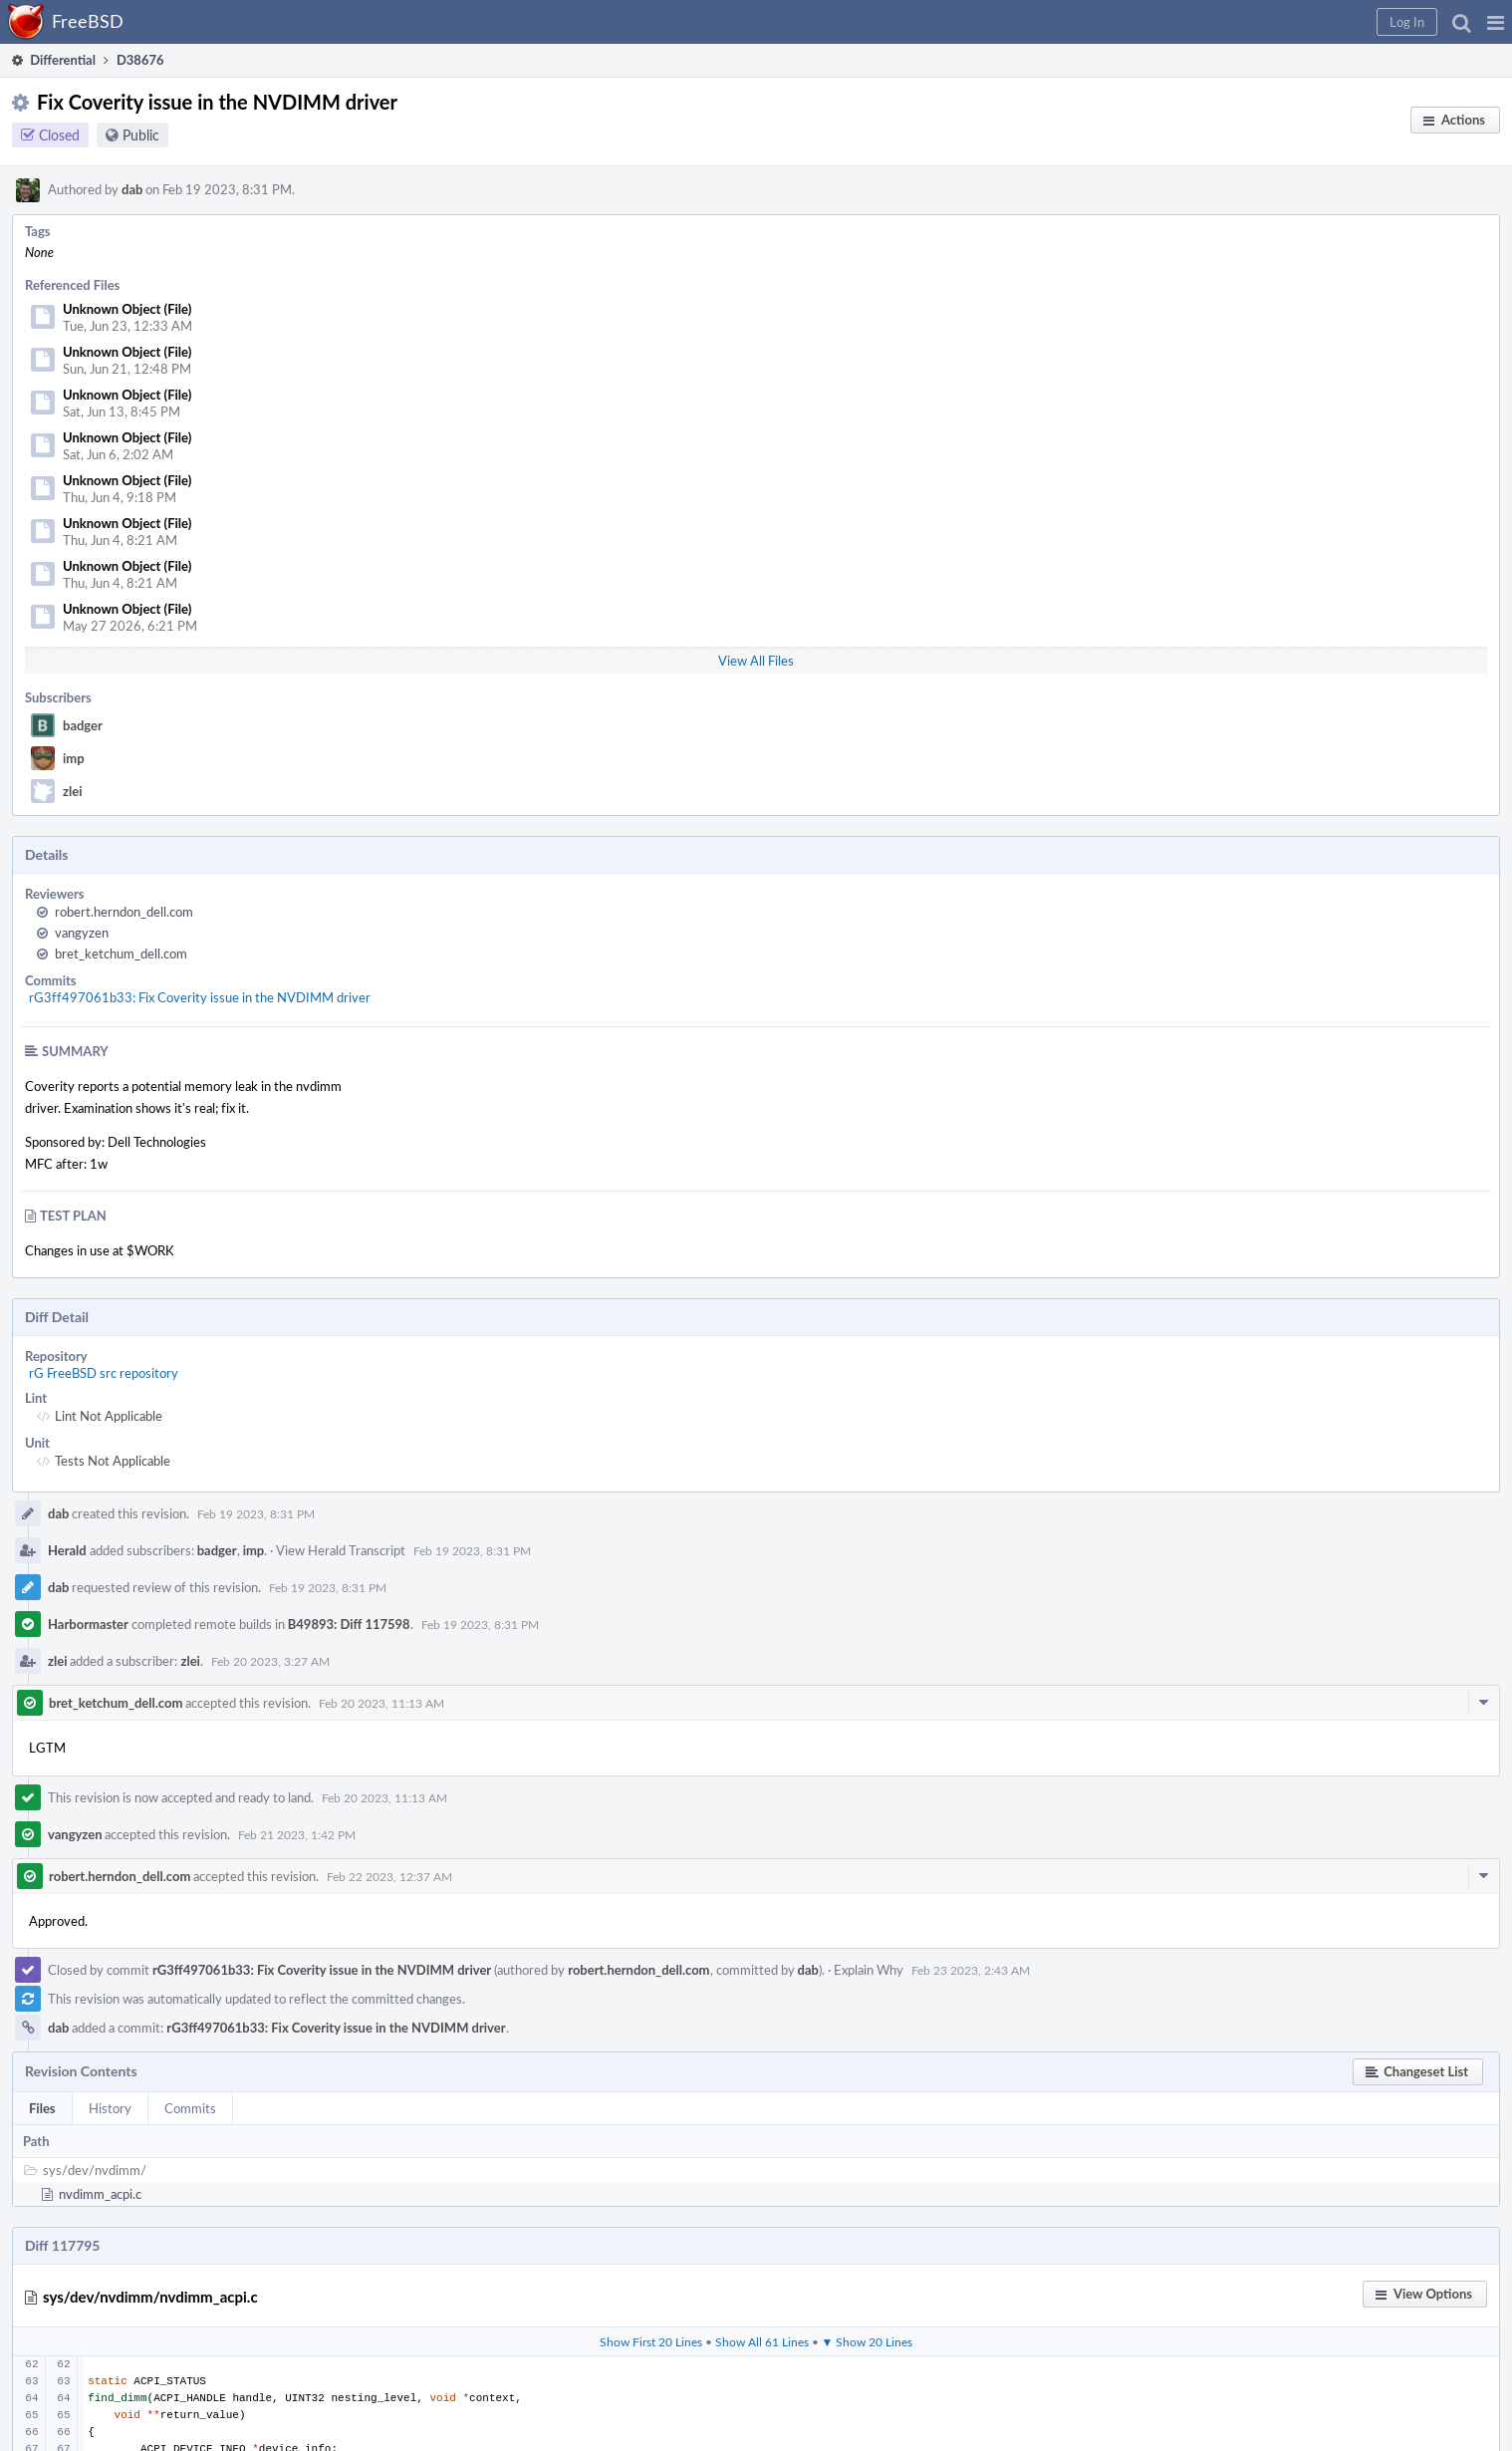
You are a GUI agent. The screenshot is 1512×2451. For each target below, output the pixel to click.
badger (83, 725)
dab (132, 189)
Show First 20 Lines (651, 2341)
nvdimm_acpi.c (100, 2194)
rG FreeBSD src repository (103, 1373)
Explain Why (868, 1970)
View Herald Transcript (340, 1550)
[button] (1495, 22)
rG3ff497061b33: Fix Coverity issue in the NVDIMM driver (200, 997)
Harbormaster (88, 1624)
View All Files (756, 661)
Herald (67, 1550)
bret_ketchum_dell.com (121, 953)
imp (74, 758)
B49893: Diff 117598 (349, 1624)
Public (141, 135)
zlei (72, 791)
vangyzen (82, 933)
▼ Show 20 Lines (867, 2341)
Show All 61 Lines (762, 2341)
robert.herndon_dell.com (124, 912)
